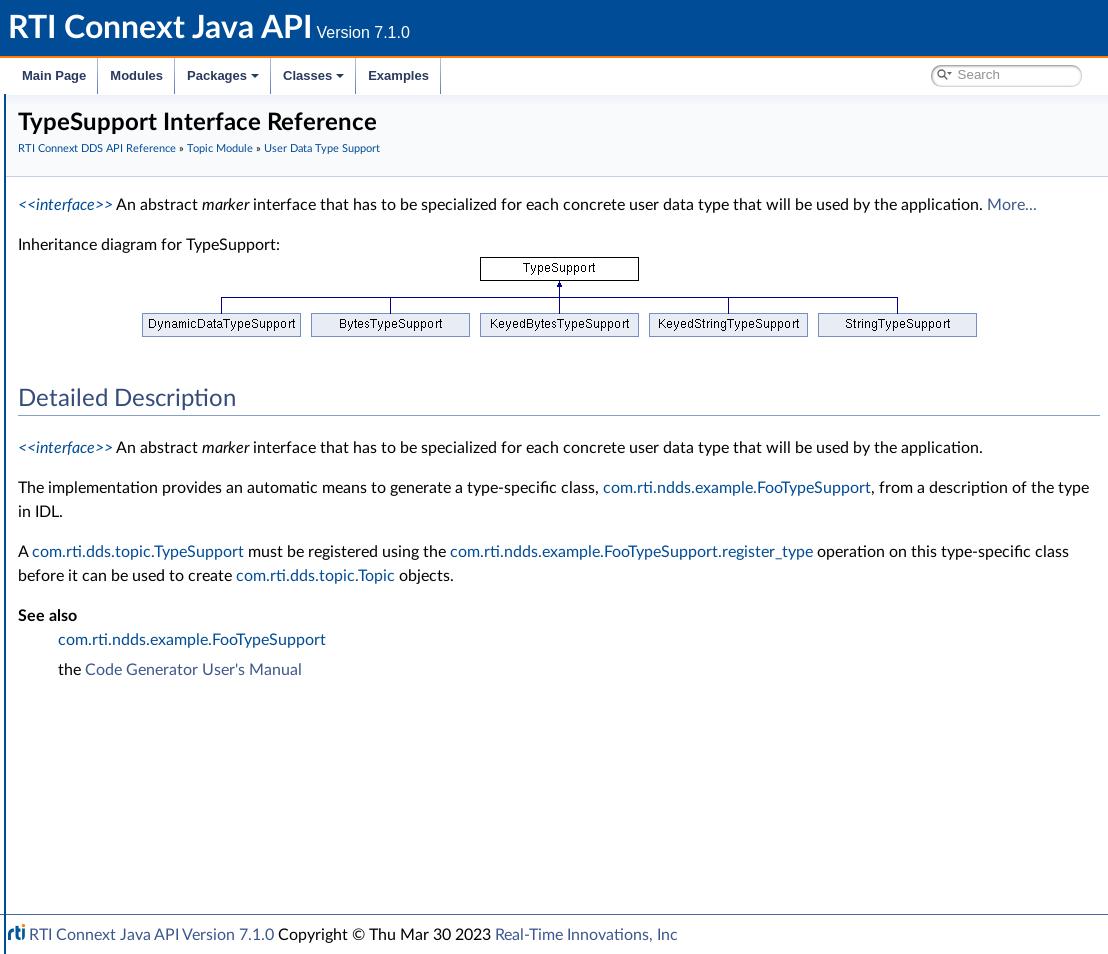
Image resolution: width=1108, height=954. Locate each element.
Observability (106, 728)
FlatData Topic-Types (146, 310)
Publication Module (126, 574)
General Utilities (115, 706)
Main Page (54, 75)
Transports (98, 640)
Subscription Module (130, 596)
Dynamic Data (126, 552)
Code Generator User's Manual (493, 742)
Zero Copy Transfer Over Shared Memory (209, 332)
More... (535, 229)
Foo (109, 376)
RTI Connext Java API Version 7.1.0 (151, 935)
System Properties (122, 772)
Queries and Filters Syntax (146, 662)
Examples (398, 75)
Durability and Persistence (146, 750)
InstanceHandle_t (151, 420)
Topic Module (107, 266)
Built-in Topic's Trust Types (163, 530)
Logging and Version (126, 684)
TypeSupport (137, 464)
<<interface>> (365, 205)
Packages (223, 75)
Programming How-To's (121, 838)
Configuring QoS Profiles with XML (173, 794)
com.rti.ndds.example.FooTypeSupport (452, 560)
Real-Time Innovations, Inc (586, 935)
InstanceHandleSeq (157, 442)
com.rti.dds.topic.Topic (464, 648)
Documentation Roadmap (130, 178)
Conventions (89, 200)
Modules (136, 75)
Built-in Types (123, 508)
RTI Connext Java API (84, 112)
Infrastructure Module (134, 618)
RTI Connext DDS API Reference (151, 222)
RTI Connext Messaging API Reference (184, 816)
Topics (101, 288)
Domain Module (116, 244)
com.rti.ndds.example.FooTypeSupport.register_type (499, 624)
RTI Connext (72, 134)
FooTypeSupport (148, 398)
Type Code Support (141, 486)
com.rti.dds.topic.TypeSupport (438, 600)
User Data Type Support (156, 354)
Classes (313, 75)
